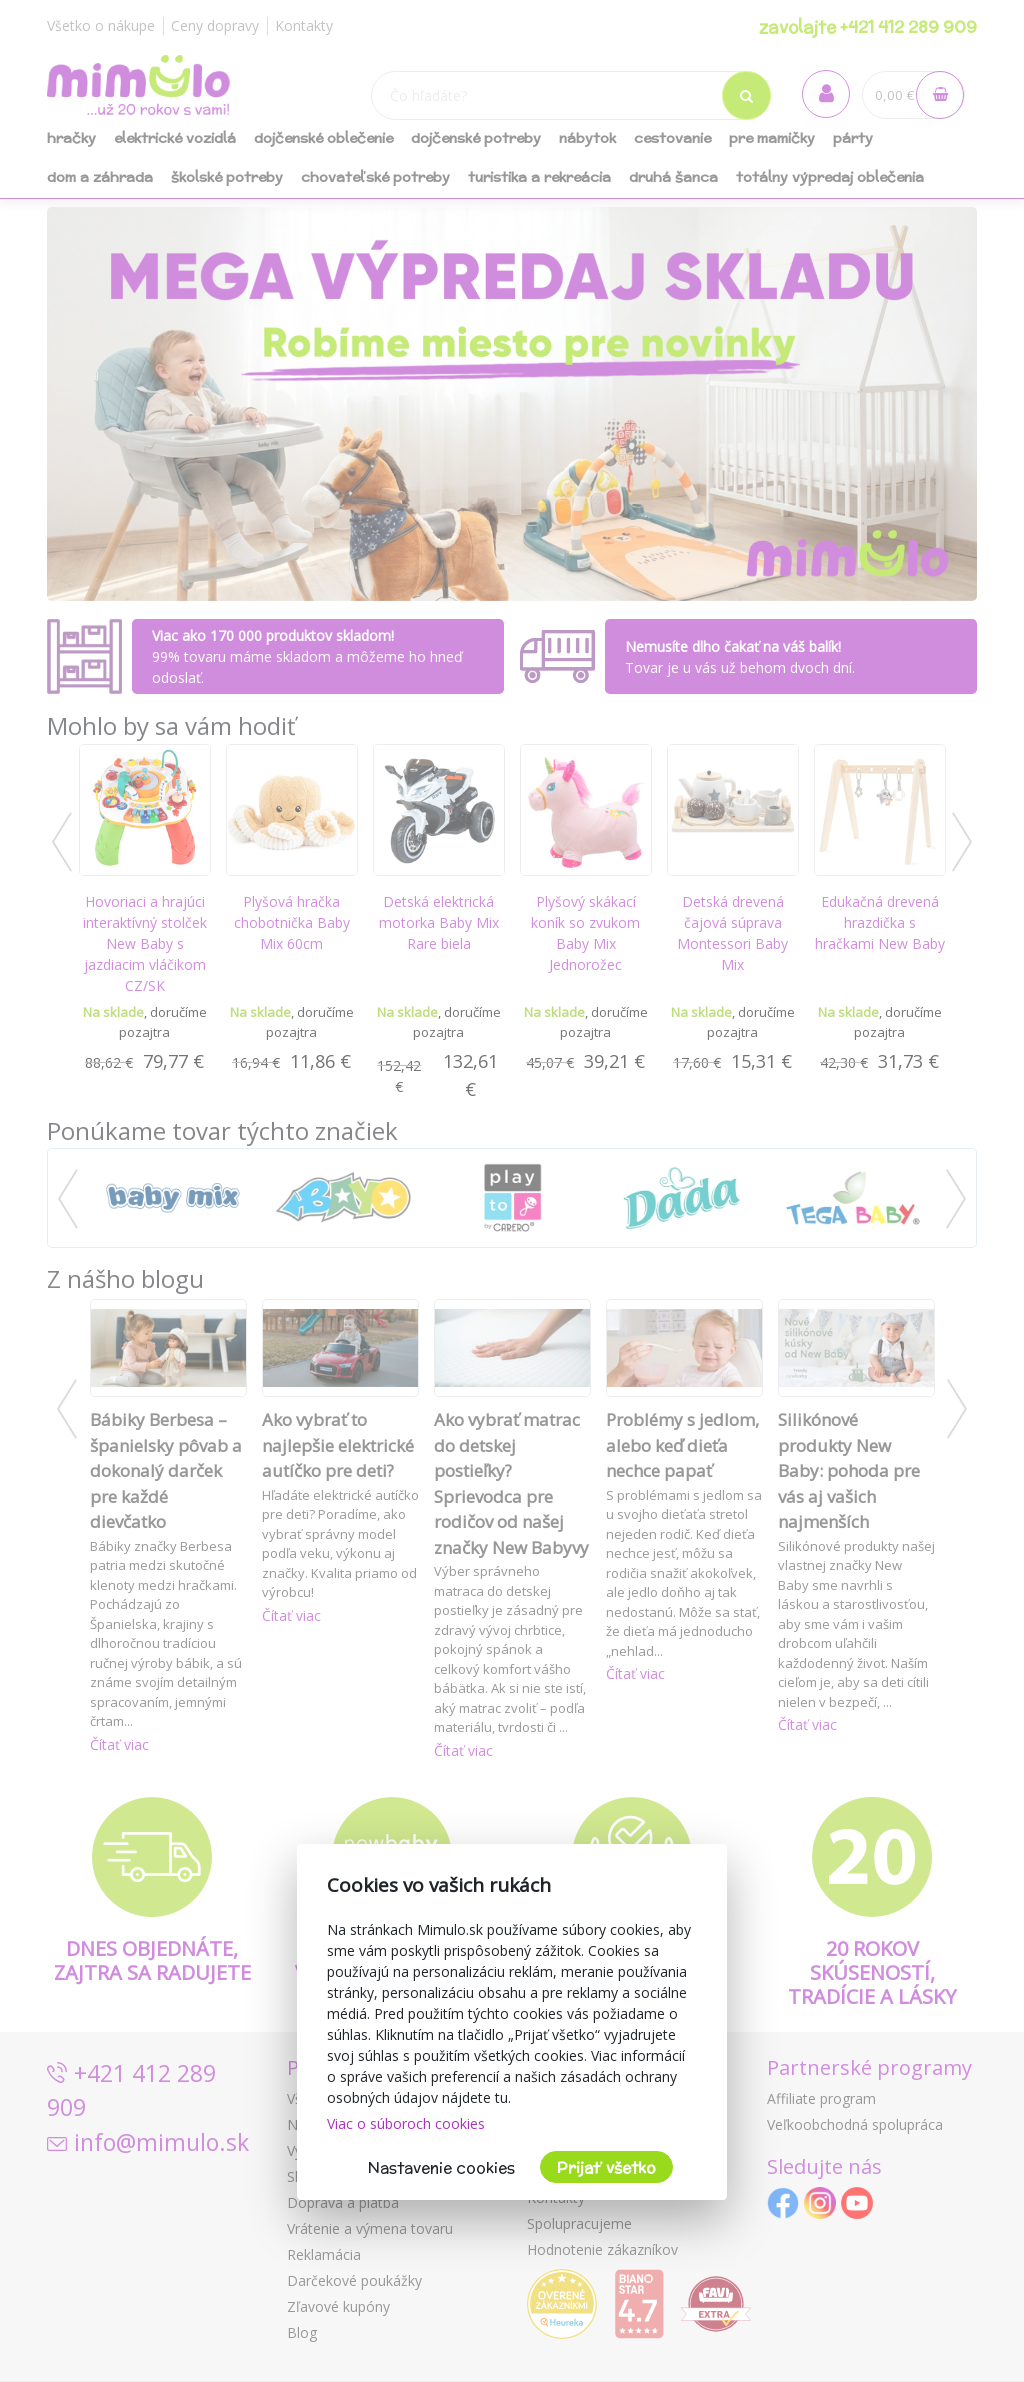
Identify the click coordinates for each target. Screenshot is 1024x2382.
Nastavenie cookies (441, 2167)
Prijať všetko (606, 2167)
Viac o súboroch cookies (406, 2123)
